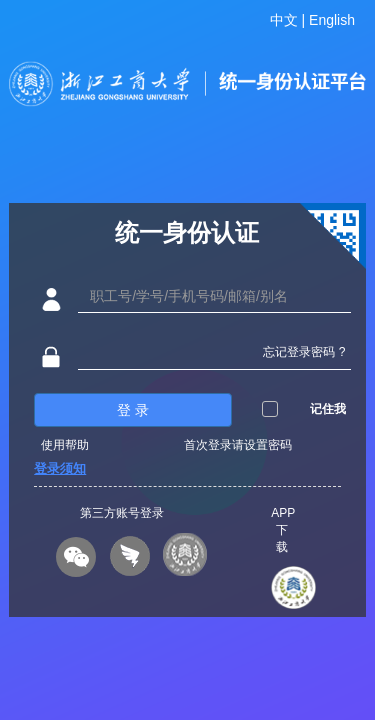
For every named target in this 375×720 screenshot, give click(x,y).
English (332, 20)
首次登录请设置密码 (238, 452)
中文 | (289, 20)
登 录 (133, 417)
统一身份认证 (187, 239)
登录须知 (60, 475)
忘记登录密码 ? (304, 359)
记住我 (328, 416)
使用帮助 (65, 452)
